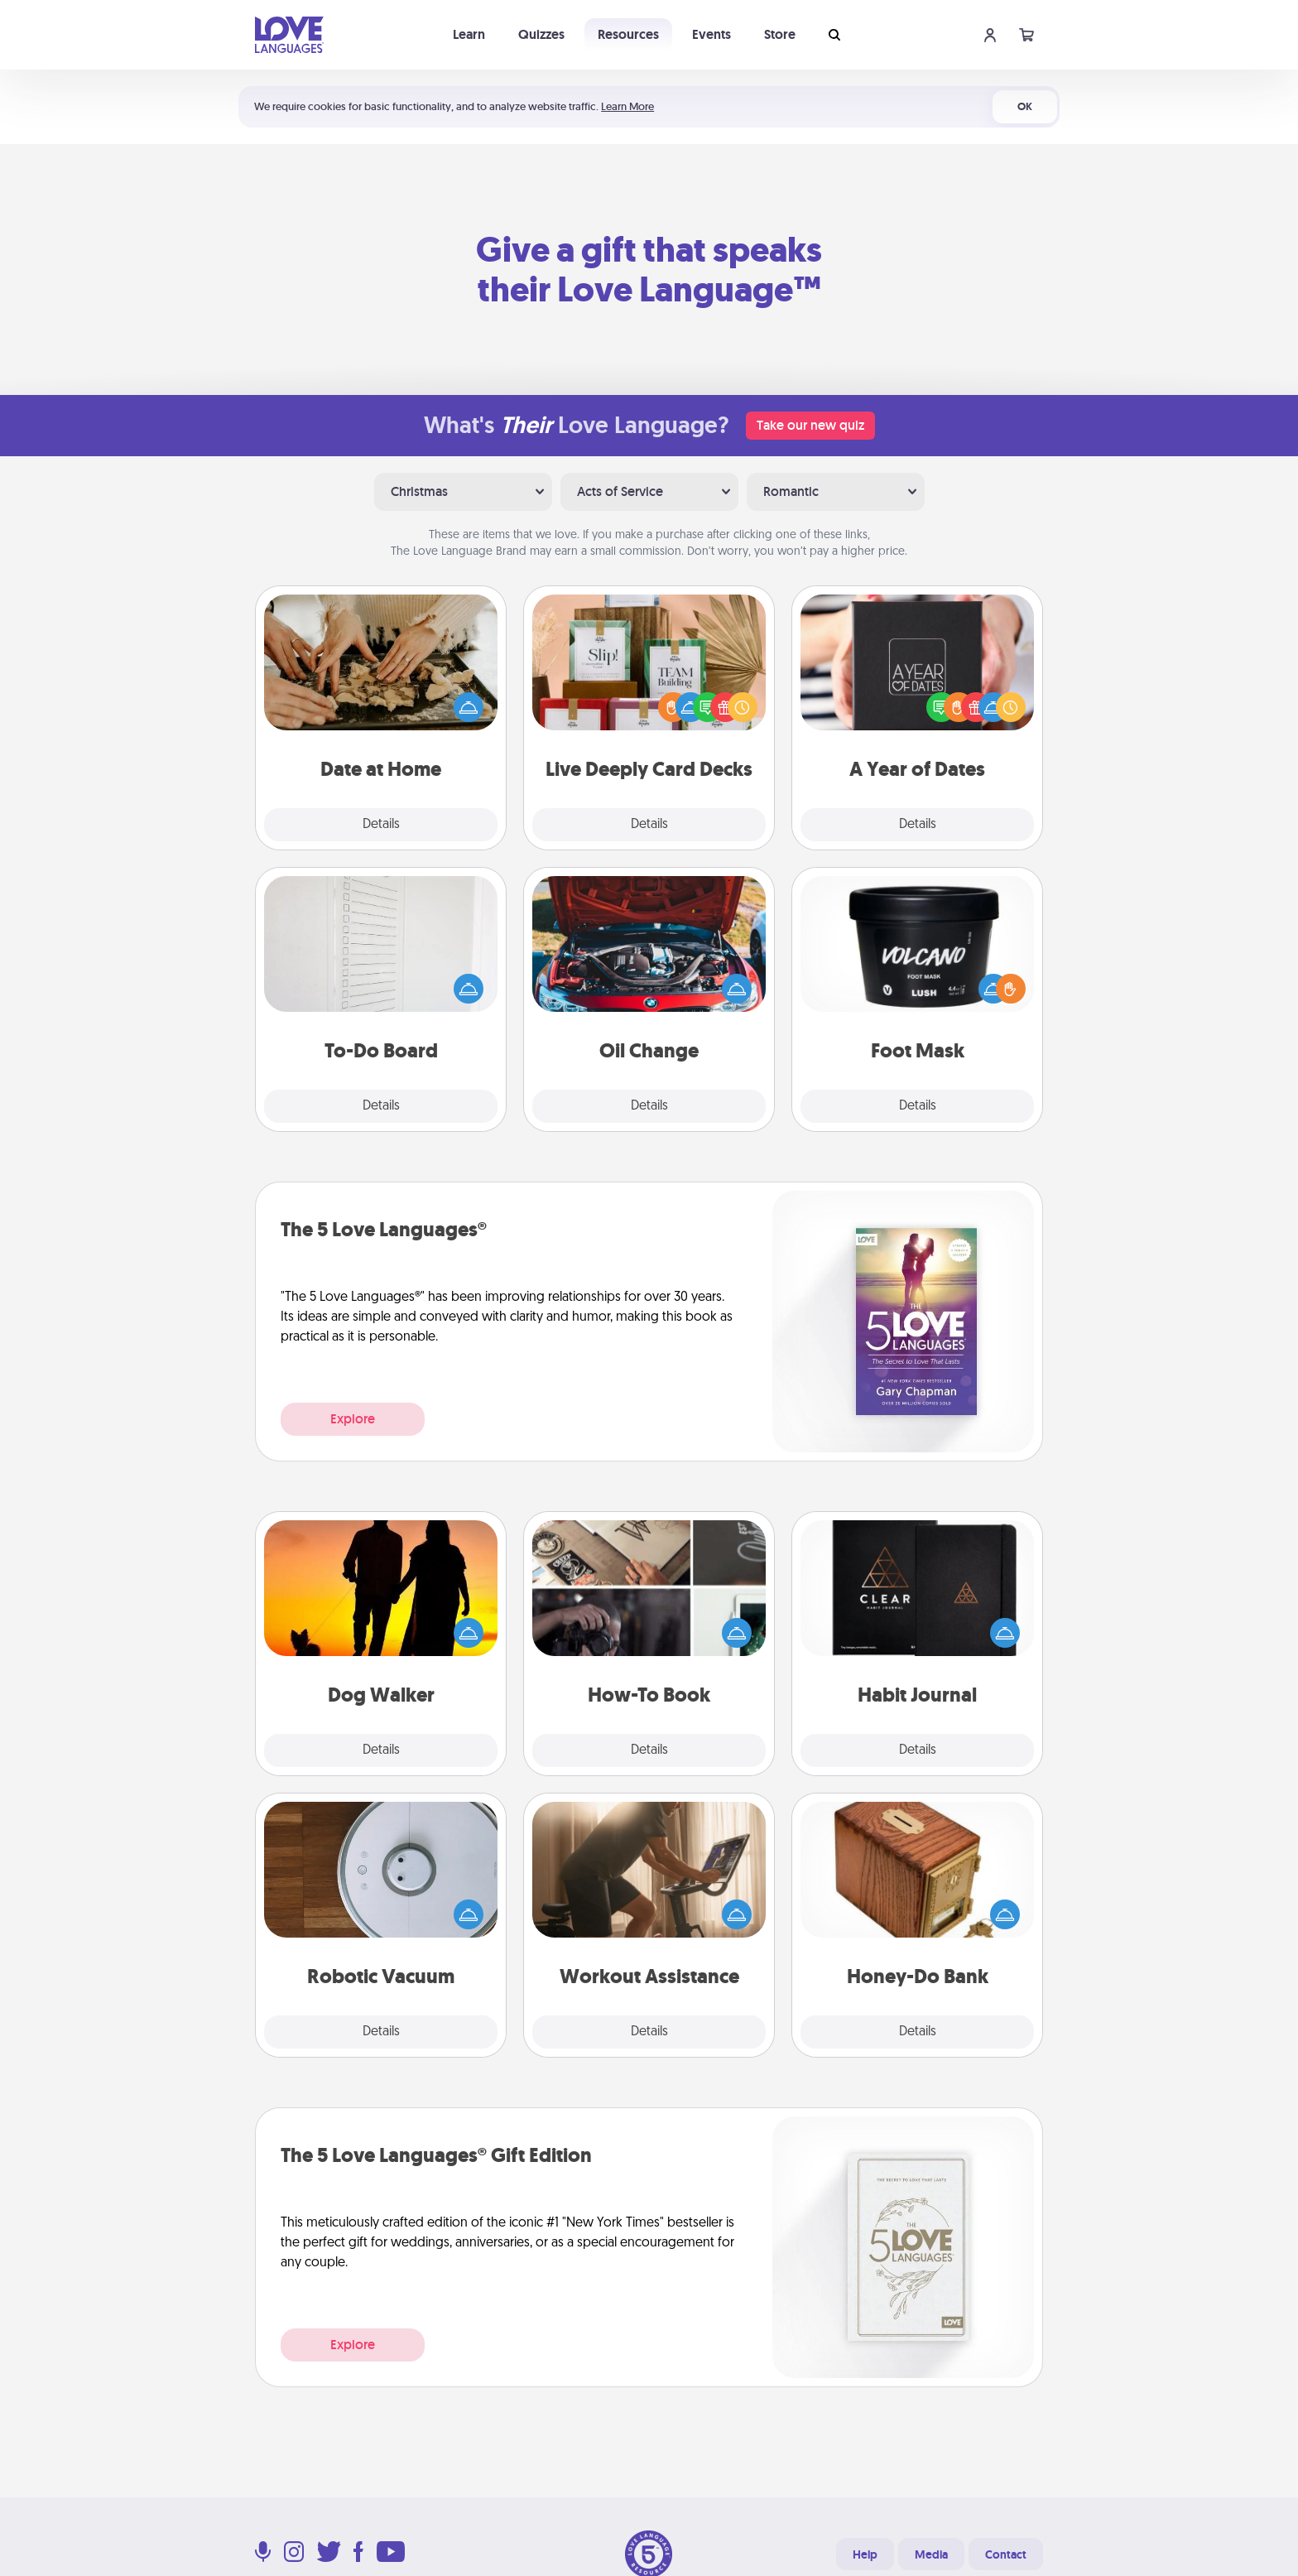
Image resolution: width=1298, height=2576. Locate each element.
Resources (628, 34)
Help (865, 2554)
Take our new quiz (810, 425)
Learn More (627, 106)
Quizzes (541, 34)
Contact (1005, 2554)
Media (931, 2554)
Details (381, 824)
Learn (469, 34)
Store (780, 34)
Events (711, 34)
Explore (352, 1419)
